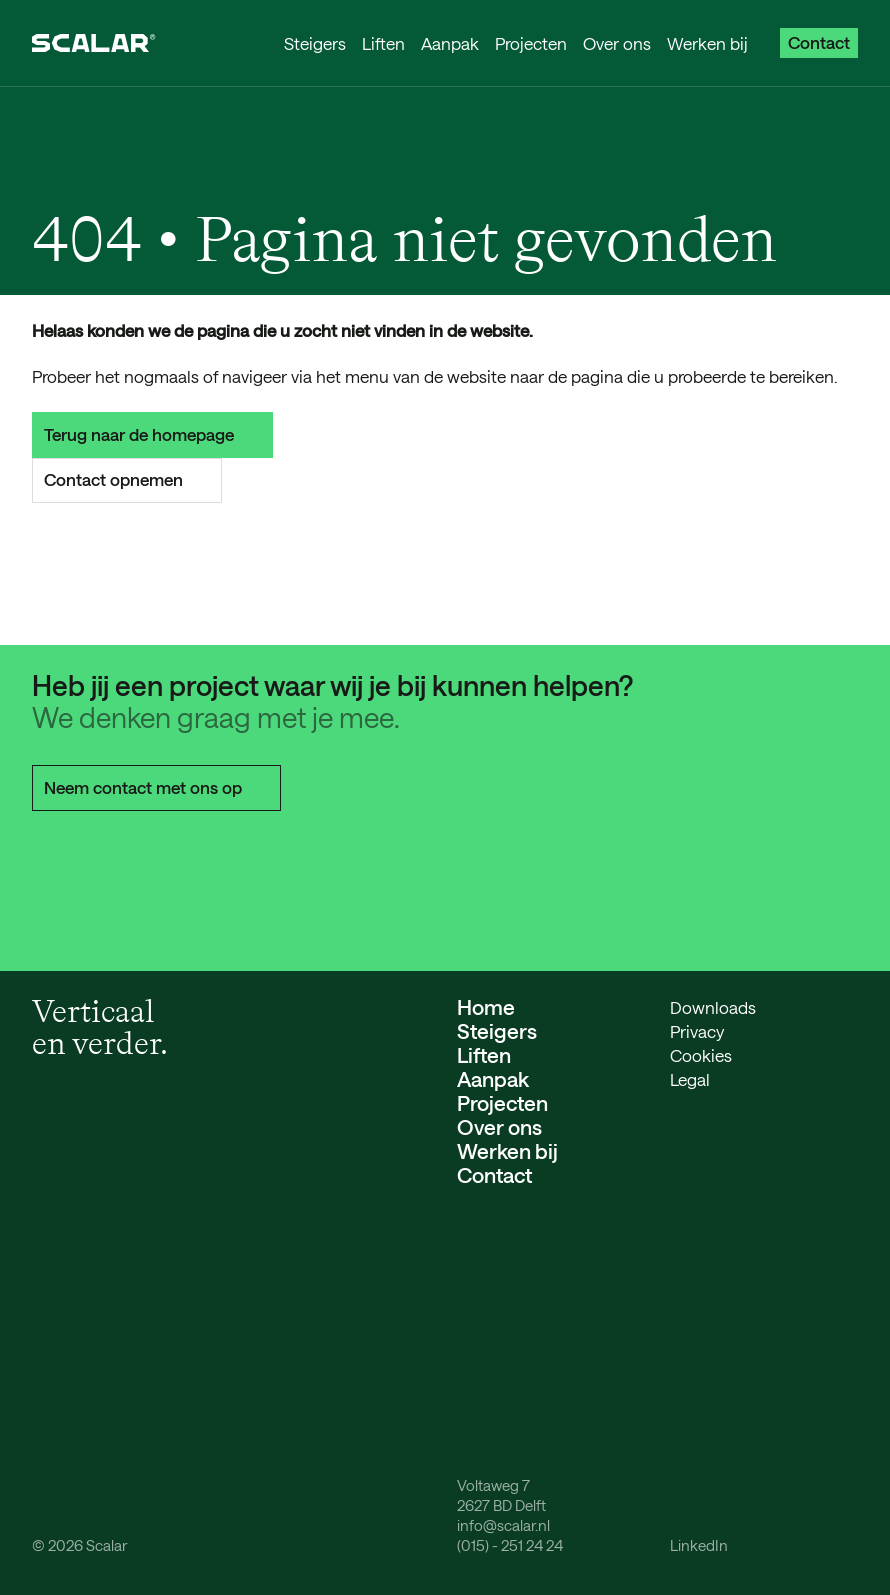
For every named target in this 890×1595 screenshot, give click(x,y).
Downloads (713, 1007)
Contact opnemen (127, 479)
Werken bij (707, 43)
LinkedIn (699, 1545)
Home (486, 1006)
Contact (819, 42)
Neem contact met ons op (156, 787)
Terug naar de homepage (152, 434)
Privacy (697, 1031)
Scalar (106, 1545)
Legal (690, 1079)
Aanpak (450, 43)
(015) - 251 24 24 (510, 1545)
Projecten (531, 43)
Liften (383, 43)
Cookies (701, 1055)
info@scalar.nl (503, 1525)
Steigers (315, 43)
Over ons (617, 43)
